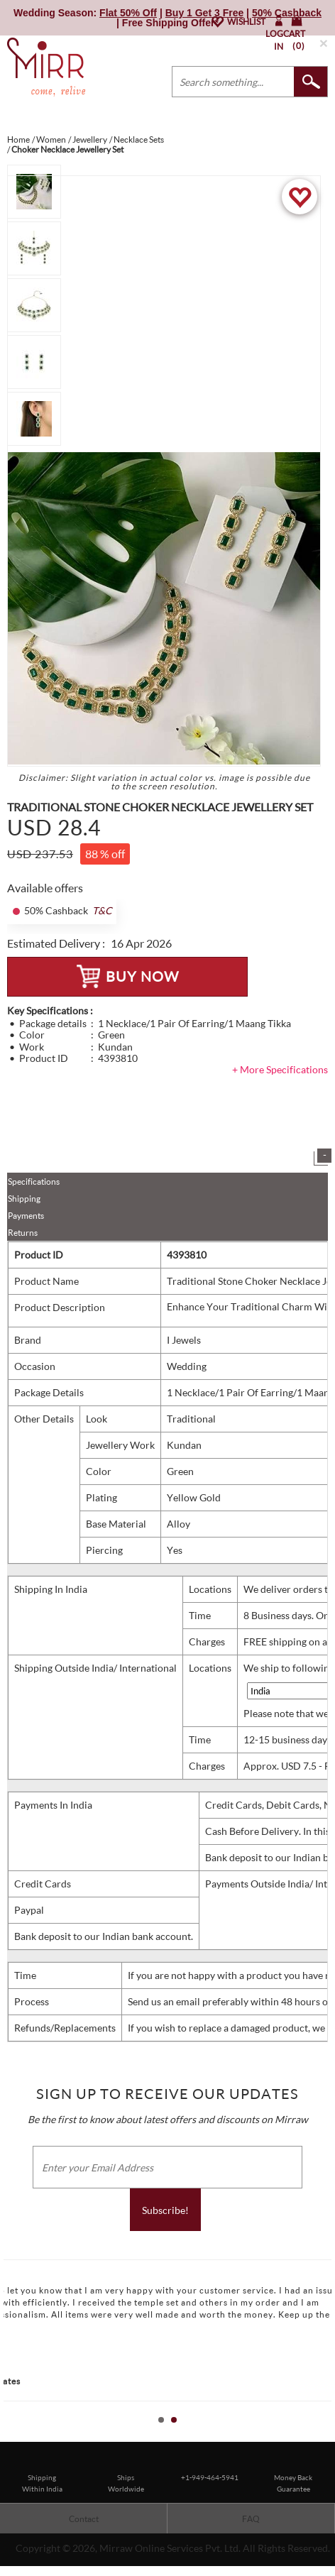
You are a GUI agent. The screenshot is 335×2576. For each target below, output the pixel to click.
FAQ (251, 2519)
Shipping (24, 1198)
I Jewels (184, 1340)
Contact (84, 2519)
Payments (26, 1215)
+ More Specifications (280, 1069)
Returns (23, 1232)
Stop (328, 2436)
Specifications (34, 1181)
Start (317, 2436)
